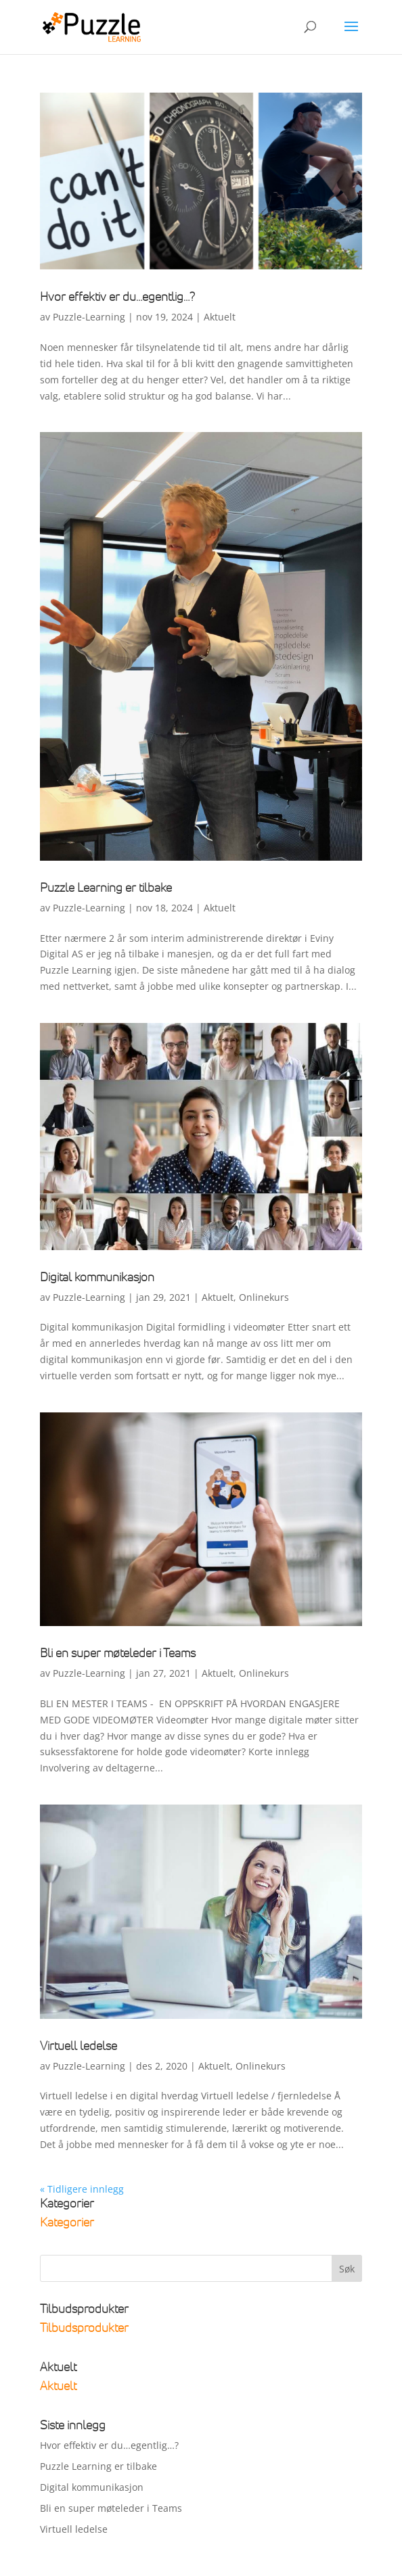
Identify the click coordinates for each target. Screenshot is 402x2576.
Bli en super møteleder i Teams (118, 1652)
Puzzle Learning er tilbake (106, 887)
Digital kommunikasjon (97, 1276)
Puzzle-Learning (89, 316)
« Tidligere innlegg (82, 2189)
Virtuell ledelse (78, 2045)
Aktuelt (220, 316)
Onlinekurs (264, 1297)
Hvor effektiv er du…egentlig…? (117, 296)
